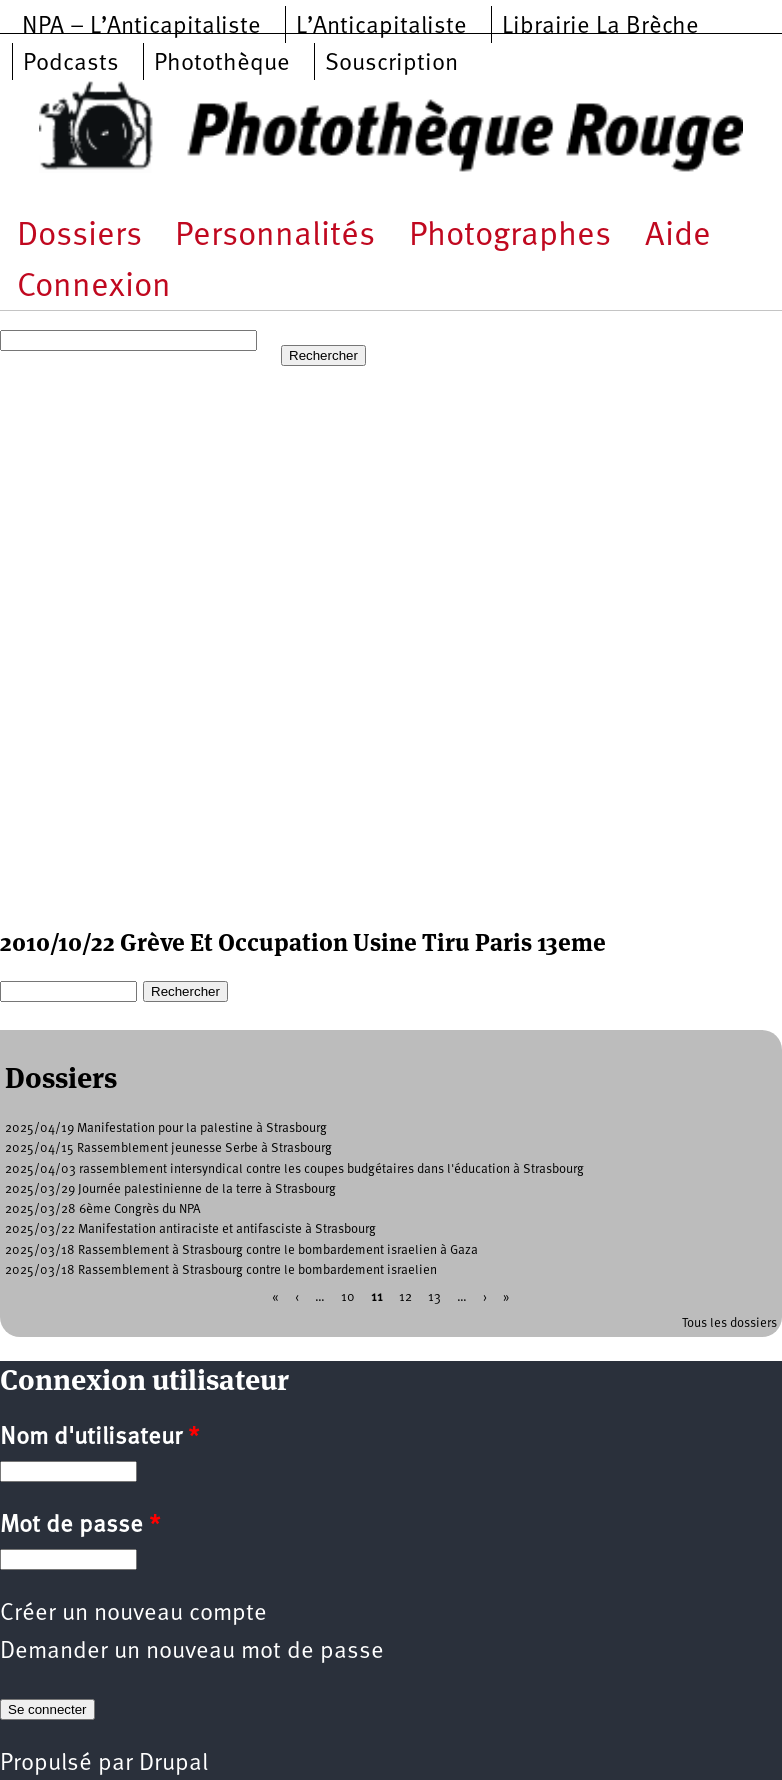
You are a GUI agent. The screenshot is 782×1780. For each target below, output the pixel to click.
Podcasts (71, 64)
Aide (678, 236)
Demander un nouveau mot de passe (192, 1652)
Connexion (94, 287)
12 (405, 1297)
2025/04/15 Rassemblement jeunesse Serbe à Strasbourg (168, 1148)
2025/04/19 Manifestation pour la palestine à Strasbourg (166, 1128)
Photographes (510, 236)
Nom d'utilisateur (99, 1438)
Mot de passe (80, 1526)
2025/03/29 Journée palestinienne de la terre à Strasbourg (170, 1189)
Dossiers (79, 236)
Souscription (391, 64)
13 (434, 1297)
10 (348, 1297)
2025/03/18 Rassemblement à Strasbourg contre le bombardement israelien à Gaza (241, 1250)
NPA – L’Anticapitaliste (141, 27)
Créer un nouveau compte (133, 1614)
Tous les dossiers (729, 1323)
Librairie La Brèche (600, 27)
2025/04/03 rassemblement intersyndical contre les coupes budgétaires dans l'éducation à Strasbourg (294, 1169)
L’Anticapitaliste (381, 27)
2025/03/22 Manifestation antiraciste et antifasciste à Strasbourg (190, 1229)
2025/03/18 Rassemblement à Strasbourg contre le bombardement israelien (221, 1270)
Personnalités (275, 236)
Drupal (173, 1764)
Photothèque (222, 64)
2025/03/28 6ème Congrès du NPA (103, 1209)
